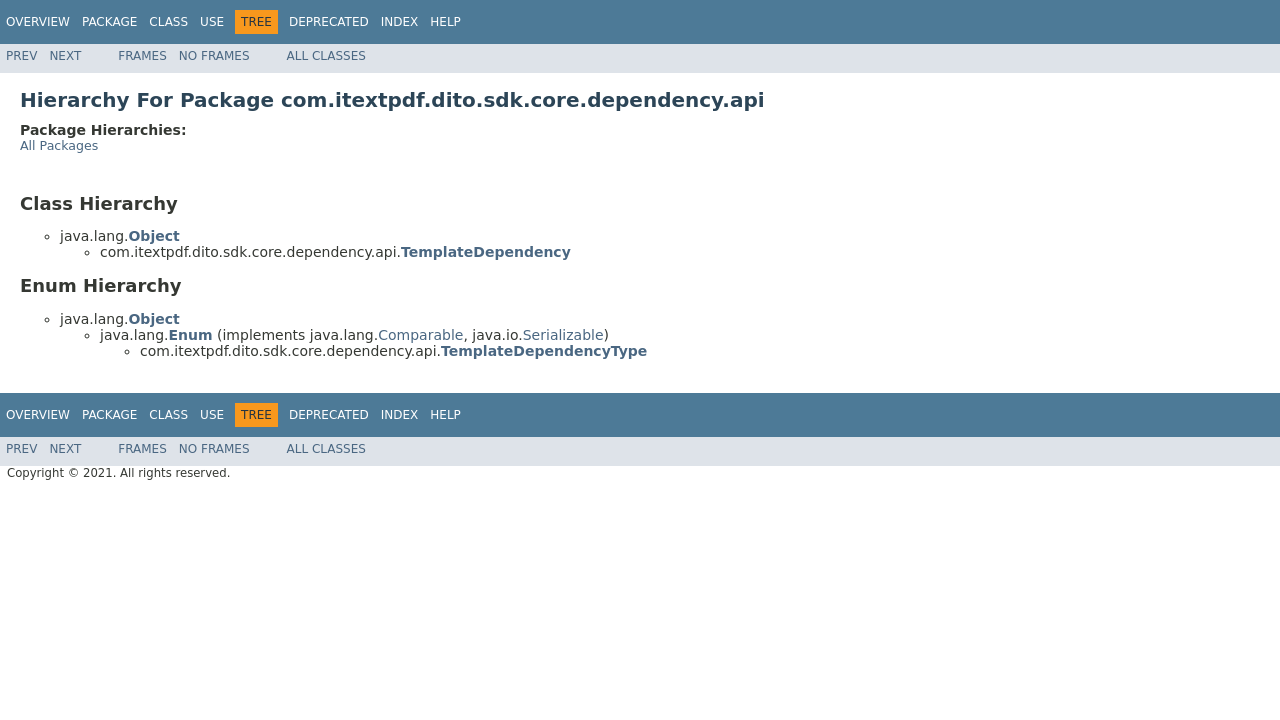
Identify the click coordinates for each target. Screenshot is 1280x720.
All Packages (59, 145)
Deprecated (329, 22)
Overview (38, 22)
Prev (21, 56)
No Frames (214, 56)
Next (65, 56)
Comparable (420, 335)
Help (445, 22)
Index (400, 22)
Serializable (563, 335)
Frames (142, 56)
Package (109, 22)
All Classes (326, 56)
